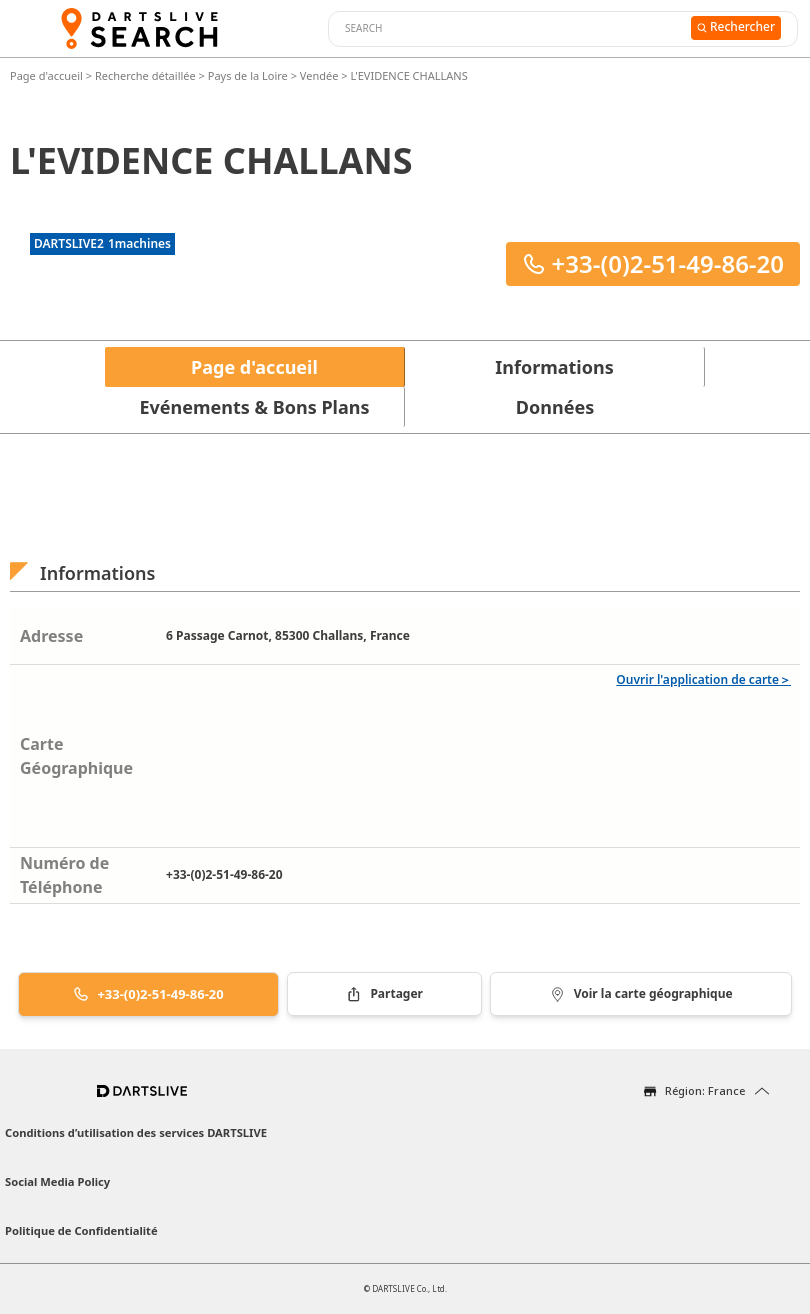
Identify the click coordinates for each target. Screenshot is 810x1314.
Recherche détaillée (147, 75)
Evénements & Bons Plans (255, 407)
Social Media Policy (57, 1181)
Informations (554, 367)
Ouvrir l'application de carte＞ (703, 679)
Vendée (319, 75)
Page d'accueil (48, 75)
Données (555, 407)
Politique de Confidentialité (81, 1230)
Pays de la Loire (248, 75)
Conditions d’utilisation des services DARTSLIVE (136, 1132)
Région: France (705, 1090)
